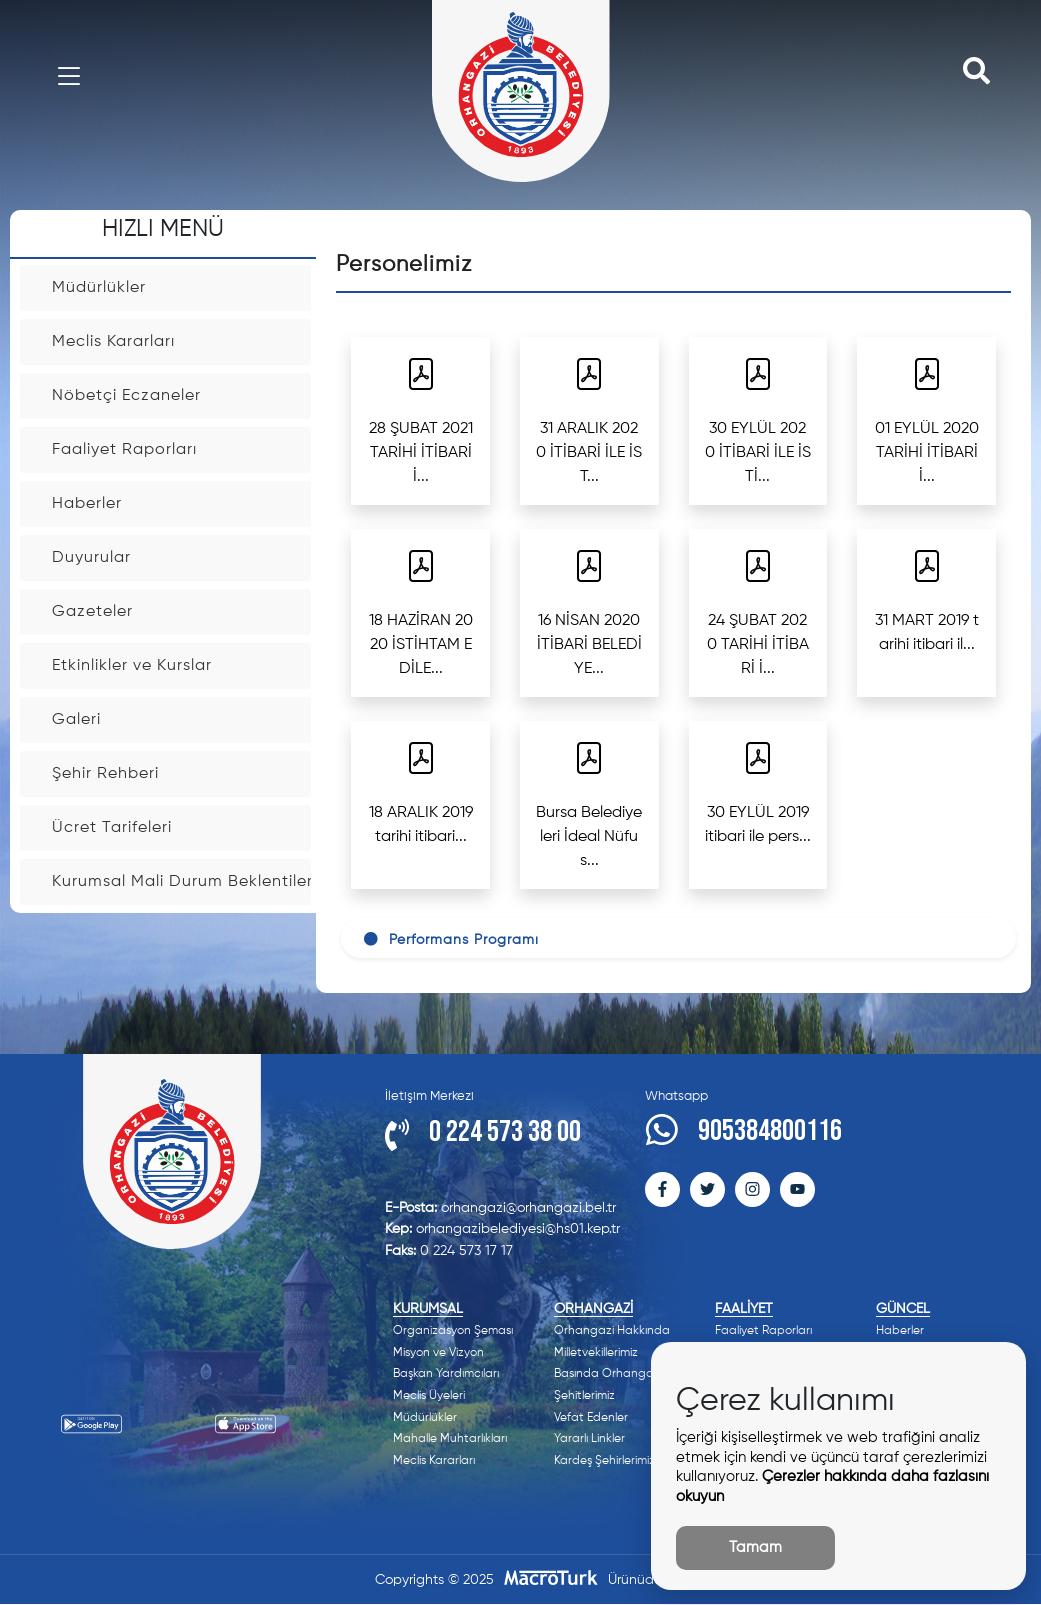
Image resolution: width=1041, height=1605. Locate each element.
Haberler (181, 504)
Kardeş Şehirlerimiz (604, 1461)
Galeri (181, 720)
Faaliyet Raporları (181, 450)
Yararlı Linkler (589, 1439)
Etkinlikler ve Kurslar (181, 666)
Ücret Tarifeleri (181, 828)
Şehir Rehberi (181, 774)
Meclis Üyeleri (429, 1396)
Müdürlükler (181, 288)
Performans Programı (451, 939)
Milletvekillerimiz (596, 1353)
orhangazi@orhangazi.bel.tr (500, 1208)
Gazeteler (181, 612)
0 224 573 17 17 (449, 1251)
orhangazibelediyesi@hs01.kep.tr (502, 1229)
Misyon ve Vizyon (438, 1353)
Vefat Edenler (591, 1418)
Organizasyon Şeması (453, 1331)
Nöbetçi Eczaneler (181, 396)
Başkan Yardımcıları (446, 1374)
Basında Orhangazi (608, 1374)
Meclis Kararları (181, 342)
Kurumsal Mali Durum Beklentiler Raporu (181, 882)
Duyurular (181, 558)
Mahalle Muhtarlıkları (450, 1439)
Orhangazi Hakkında (612, 1331)
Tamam (755, 1547)
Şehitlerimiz (584, 1396)
